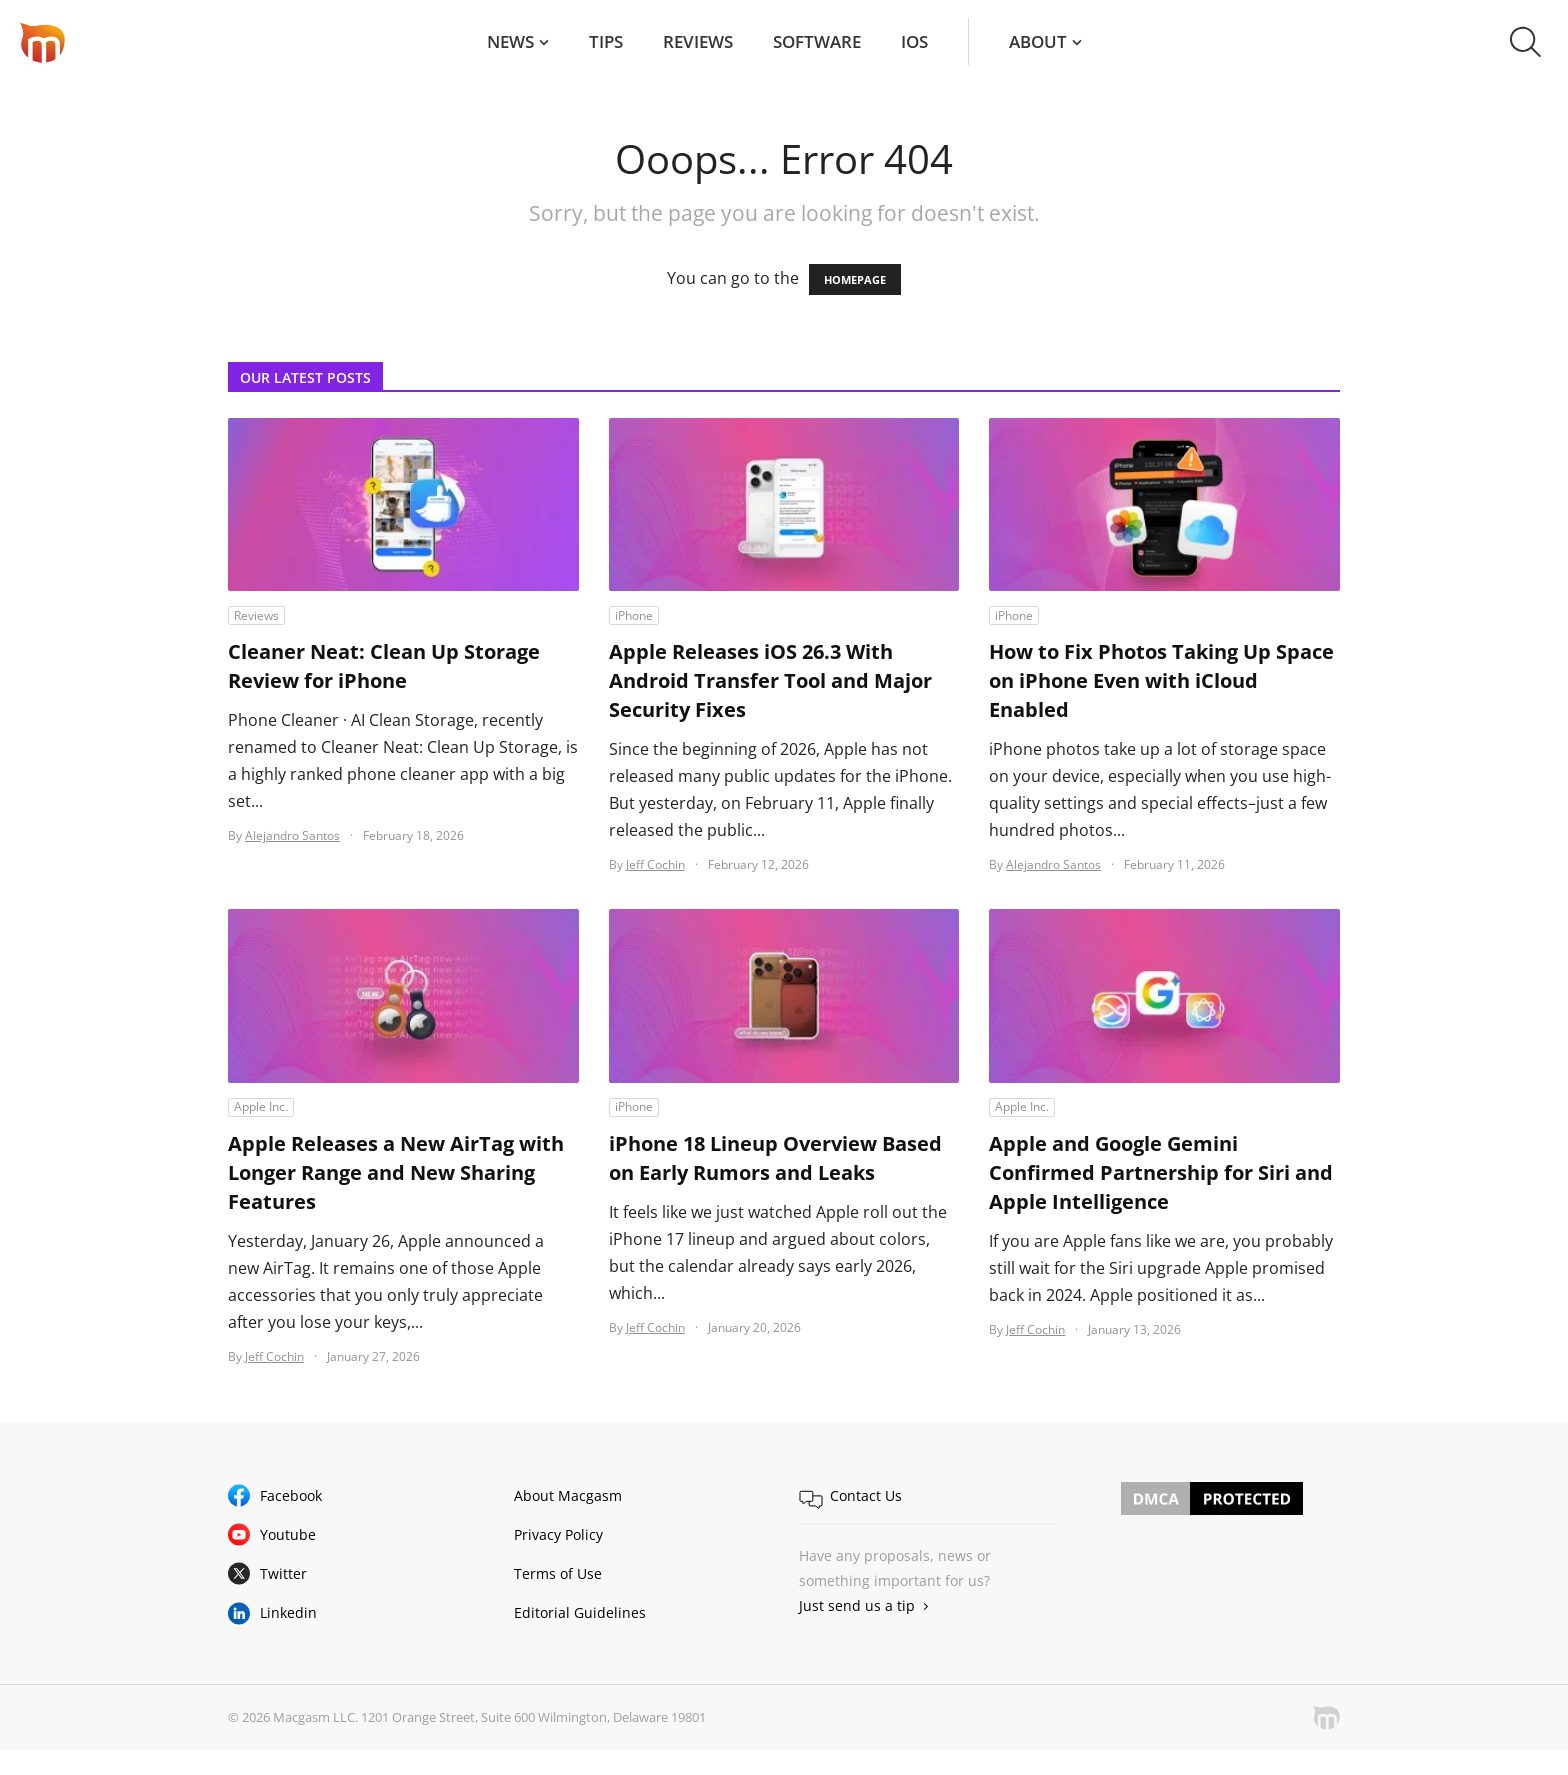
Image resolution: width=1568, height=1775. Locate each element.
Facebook (291, 1495)
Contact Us (866, 1495)
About (1038, 41)
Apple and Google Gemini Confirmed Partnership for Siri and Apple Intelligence (1161, 1172)
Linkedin (288, 1612)
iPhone (634, 615)
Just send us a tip (857, 1605)
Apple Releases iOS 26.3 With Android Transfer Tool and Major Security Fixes (770, 680)
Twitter (283, 1573)
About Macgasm (568, 1495)
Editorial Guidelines (580, 1612)
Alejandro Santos (292, 835)
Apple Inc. (261, 1106)
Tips (606, 41)
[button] (1525, 42)
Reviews (698, 41)
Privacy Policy (558, 1534)
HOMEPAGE (855, 279)
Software (817, 41)
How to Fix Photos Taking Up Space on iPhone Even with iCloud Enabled (1161, 680)
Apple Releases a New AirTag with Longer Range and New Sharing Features (396, 1172)
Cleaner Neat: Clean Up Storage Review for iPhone (384, 666)
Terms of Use (558, 1573)
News (510, 41)
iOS (914, 41)
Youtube (288, 1534)
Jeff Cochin (655, 864)
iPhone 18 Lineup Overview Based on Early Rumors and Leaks (775, 1158)
